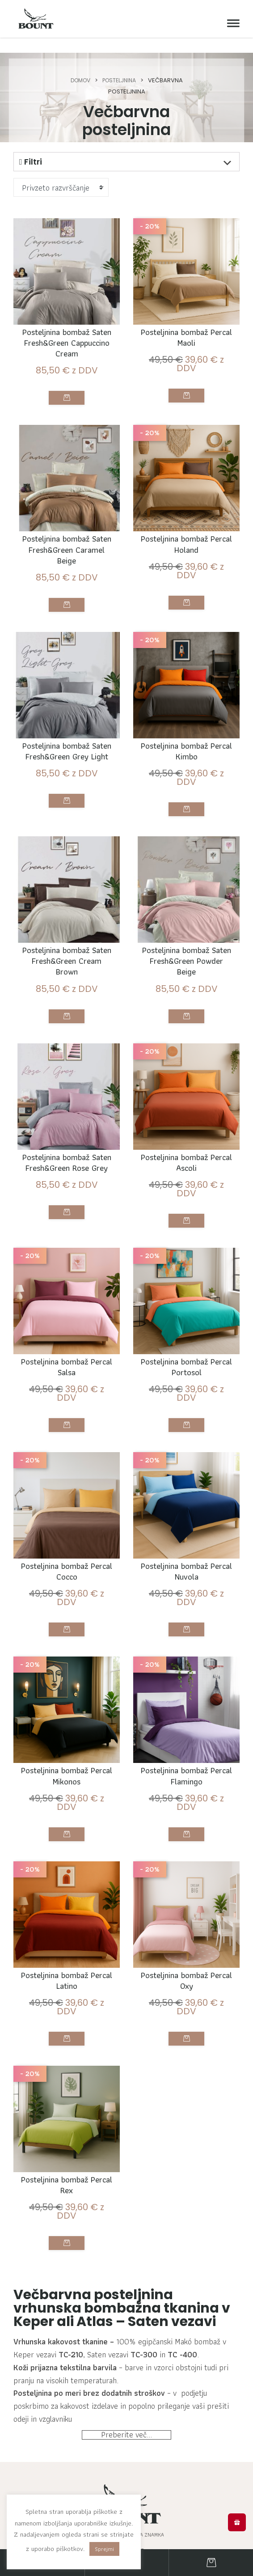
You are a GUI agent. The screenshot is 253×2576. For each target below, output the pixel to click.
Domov (78, 80)
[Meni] (231, 23)
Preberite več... (126, 2485)
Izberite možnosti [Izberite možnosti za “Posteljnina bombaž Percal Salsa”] (66, 1454)
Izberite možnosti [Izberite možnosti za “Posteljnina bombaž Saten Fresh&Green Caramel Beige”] (66, 613)
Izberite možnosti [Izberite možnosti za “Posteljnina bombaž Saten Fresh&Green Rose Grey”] (66, 1246)
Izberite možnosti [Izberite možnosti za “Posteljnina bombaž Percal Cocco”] (66, 1661)
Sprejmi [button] (104, 2549)
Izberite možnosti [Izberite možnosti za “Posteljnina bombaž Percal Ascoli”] (186, 1243)
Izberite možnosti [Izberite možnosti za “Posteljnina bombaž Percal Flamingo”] (186, 1868)
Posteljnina (120, 80)
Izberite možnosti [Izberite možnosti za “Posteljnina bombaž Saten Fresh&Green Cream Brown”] (66, 1035)
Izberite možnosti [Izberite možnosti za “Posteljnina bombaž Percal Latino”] (66, 2076)
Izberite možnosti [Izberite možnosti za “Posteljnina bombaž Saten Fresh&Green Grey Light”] (66, 824)
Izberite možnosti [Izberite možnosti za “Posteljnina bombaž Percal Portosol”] (186, 1454)
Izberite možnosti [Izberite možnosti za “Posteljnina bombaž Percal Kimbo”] (186, 820)
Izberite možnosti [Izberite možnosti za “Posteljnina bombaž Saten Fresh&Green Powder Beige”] (186, 1035)
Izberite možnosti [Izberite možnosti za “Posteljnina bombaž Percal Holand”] (186, 609)
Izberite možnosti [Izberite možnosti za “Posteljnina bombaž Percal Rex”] (66, 2283)
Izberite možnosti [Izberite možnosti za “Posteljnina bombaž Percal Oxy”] (186, 2076)
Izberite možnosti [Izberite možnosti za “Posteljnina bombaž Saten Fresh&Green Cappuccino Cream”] (66, 402)
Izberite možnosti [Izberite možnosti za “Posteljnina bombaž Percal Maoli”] (186, 399)
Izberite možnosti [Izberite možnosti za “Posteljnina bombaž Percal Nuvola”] (186, 1661)
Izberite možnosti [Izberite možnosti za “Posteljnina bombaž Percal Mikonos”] (66, 1868)
